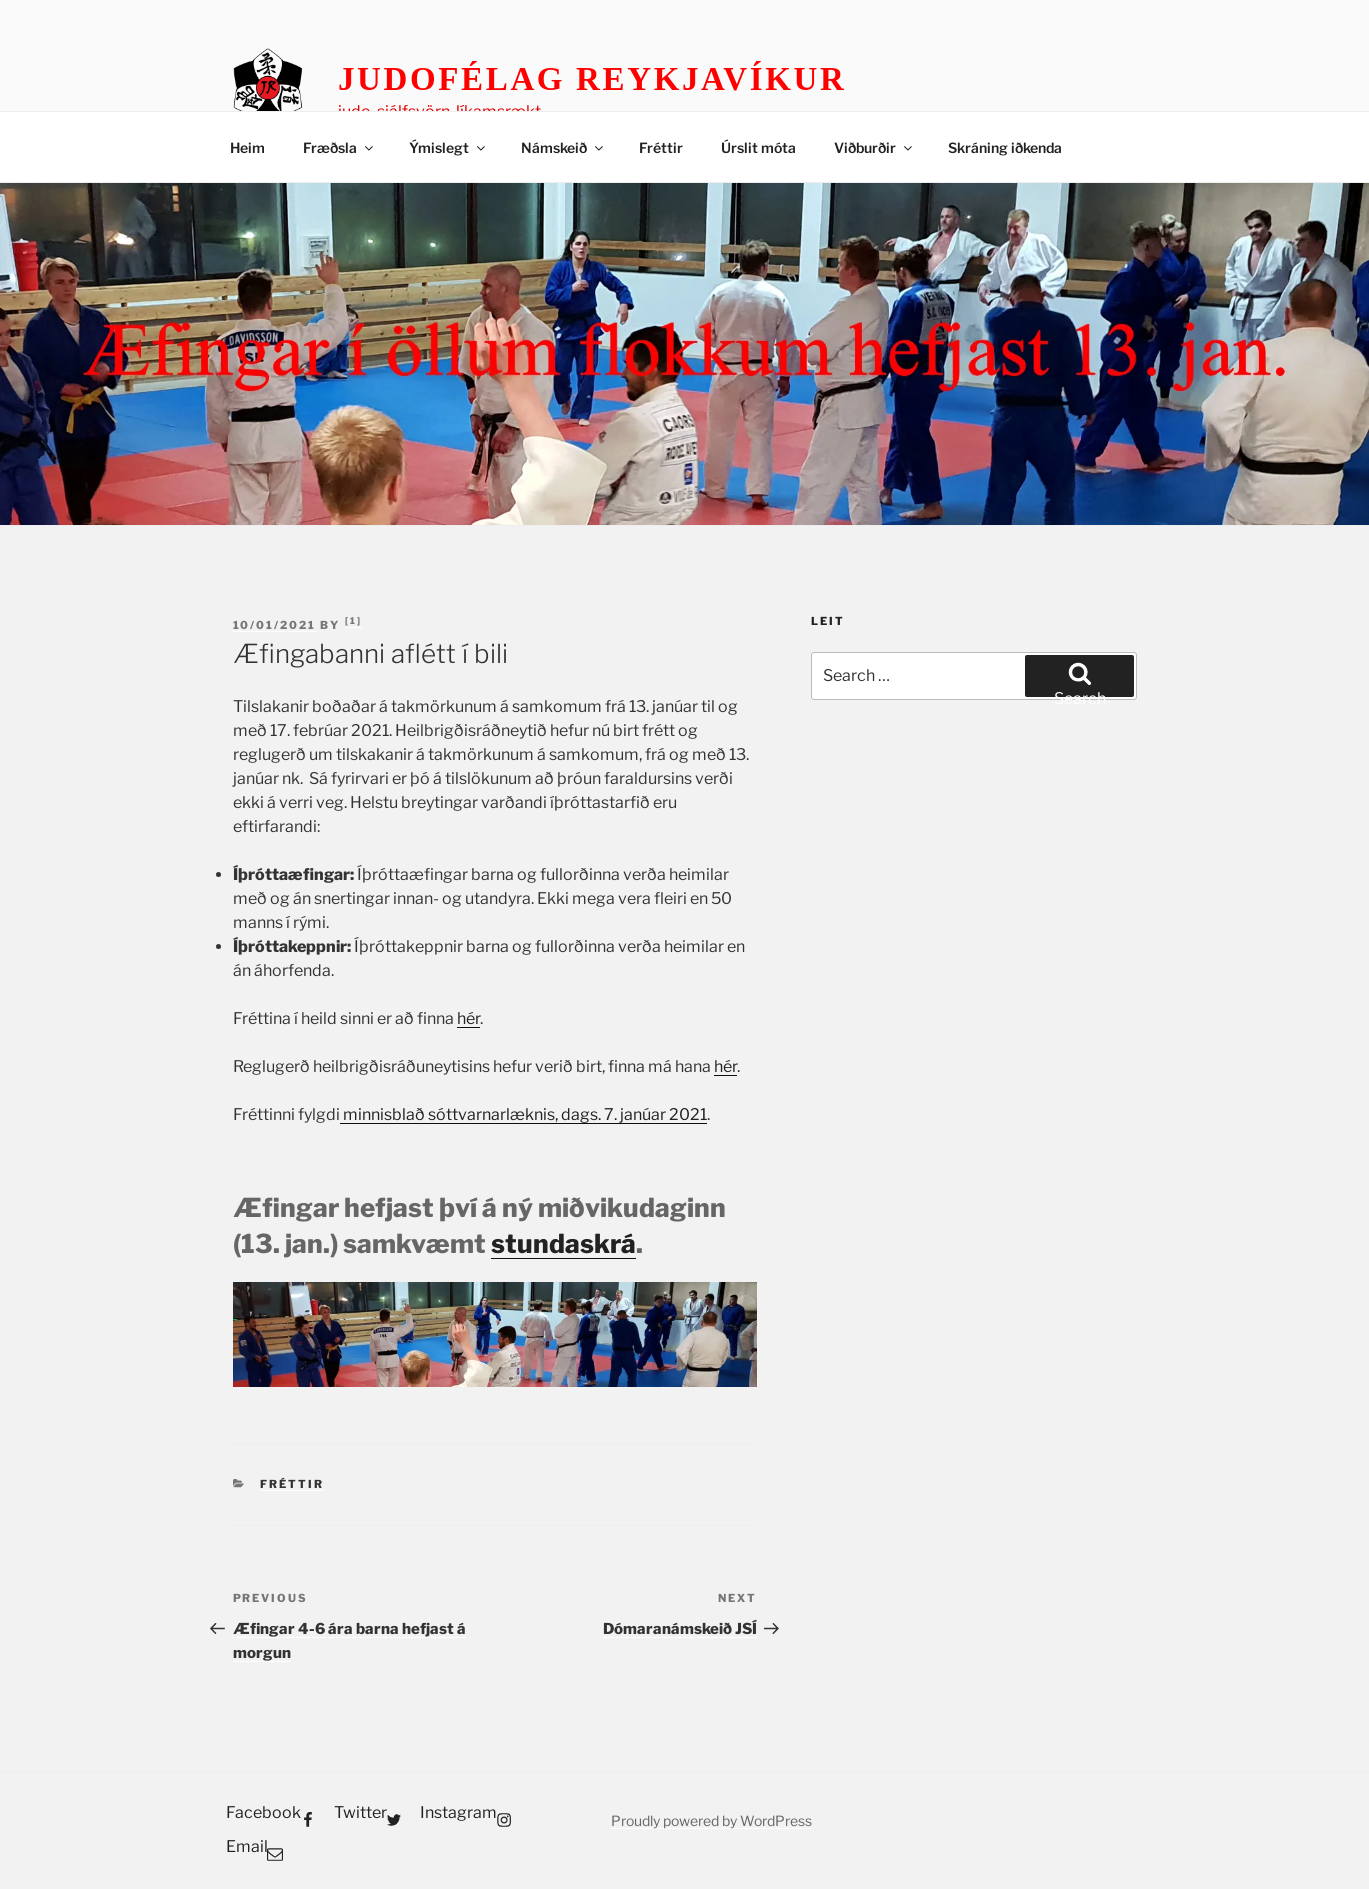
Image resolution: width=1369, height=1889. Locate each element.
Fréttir (661, 147)
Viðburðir (874, 147)
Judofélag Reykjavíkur (592, 79)
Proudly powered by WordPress (711, 1820)
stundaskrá (563, 1243)
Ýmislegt (448, 147)
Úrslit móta (758, 147)
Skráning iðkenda (1005, 147)
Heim (247, 147)
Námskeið (563, 147)
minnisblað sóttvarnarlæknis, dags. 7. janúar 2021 (523, 1114)
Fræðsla (339, 147)
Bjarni (353, 621)
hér (468, 1018)
